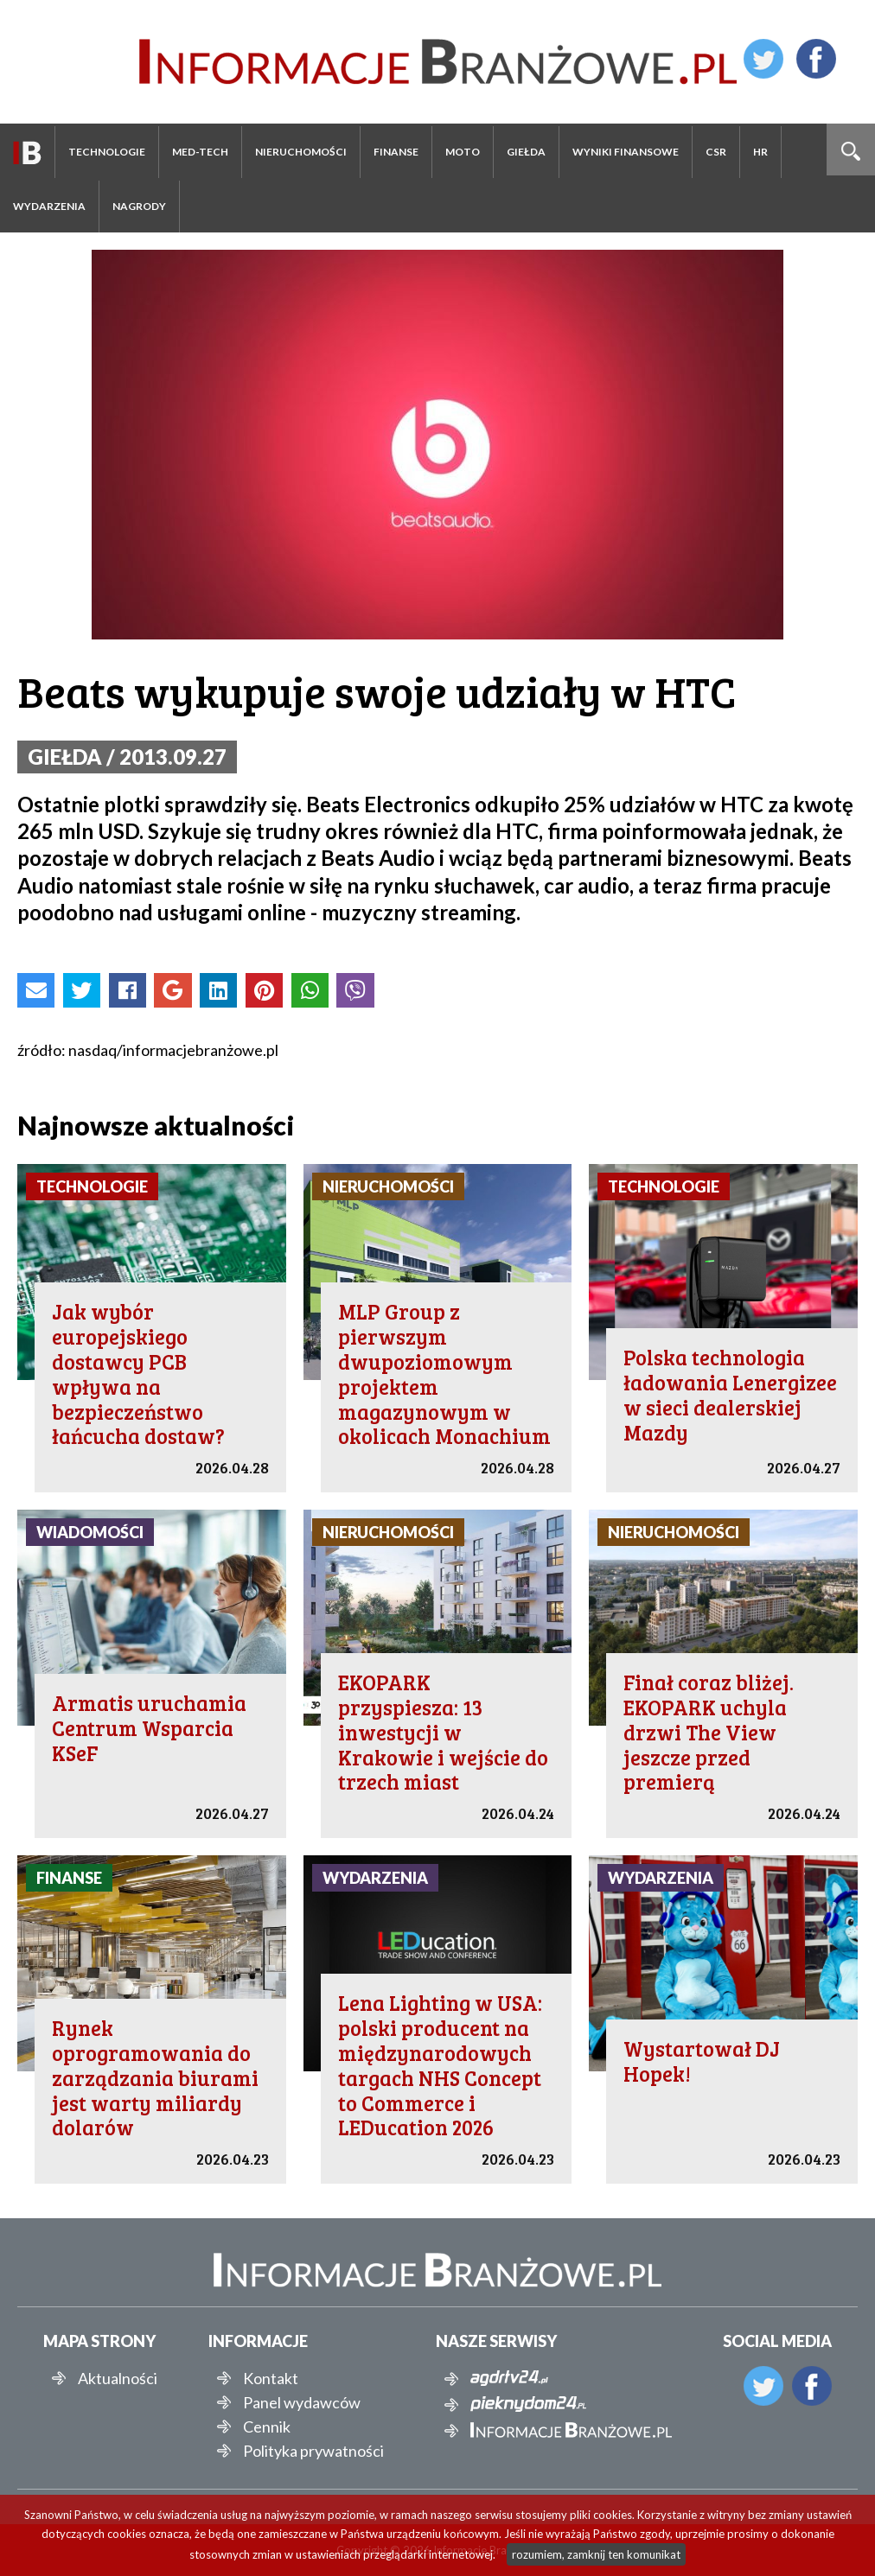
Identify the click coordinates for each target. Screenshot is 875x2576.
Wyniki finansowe (625, 151)
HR (760, 151)
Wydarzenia (49, 206)
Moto (462, 151)
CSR (716, 151)
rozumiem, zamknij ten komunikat (596, 2554)
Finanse (396, 151)
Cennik (267, 2426)
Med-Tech (200, 151)
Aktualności (117, 2378)
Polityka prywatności (313, 2450)
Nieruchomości (301, 151)
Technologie (106, 151)
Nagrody (139, 206)
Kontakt (270, 2378)
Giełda (526, 151)
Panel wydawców (302, 2402)
